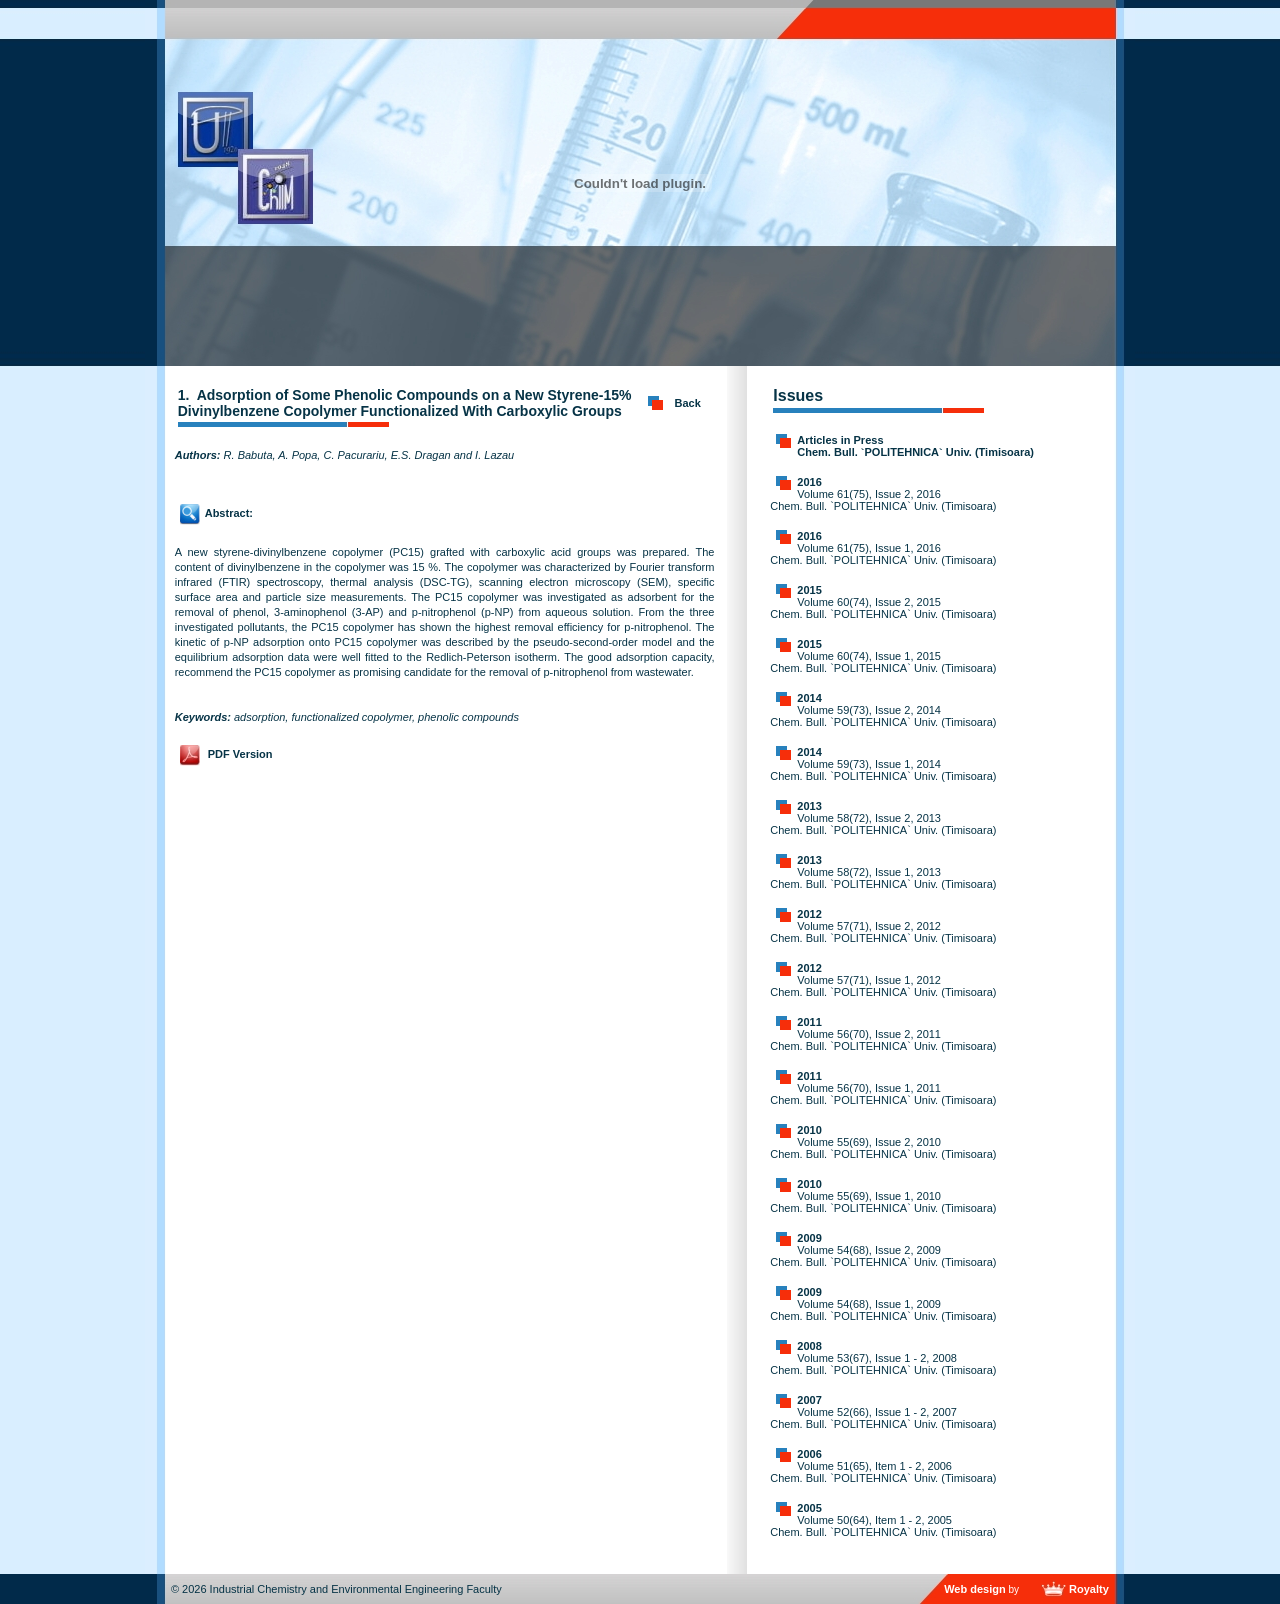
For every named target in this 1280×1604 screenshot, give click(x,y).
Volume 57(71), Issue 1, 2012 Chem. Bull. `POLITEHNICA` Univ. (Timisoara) (883, 986)
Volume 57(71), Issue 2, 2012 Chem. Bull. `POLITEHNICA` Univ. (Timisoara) (883, 932)
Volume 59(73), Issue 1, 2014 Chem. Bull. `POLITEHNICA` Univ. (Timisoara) (883, 770)
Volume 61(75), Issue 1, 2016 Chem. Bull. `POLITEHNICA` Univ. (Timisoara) (883, 554)
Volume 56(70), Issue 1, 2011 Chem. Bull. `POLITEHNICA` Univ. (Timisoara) (883, 1094)
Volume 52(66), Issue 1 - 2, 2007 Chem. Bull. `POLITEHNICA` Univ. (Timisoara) (883, 1418)
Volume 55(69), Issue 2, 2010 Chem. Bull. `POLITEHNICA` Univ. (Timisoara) (883, 1148)
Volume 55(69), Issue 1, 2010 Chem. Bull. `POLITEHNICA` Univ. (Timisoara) (883, 1202)
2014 (809, 698)
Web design (975, 1589)
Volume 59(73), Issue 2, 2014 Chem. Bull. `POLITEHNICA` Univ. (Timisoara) (883, 716)
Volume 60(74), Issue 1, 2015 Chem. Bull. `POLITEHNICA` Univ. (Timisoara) (883, 662)
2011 (809, 1022)
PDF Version (240, 754)
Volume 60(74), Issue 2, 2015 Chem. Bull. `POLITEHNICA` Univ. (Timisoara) (883, 608)
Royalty (1089, 1589)
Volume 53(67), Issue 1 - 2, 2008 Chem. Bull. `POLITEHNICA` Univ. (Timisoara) (883, 1364)
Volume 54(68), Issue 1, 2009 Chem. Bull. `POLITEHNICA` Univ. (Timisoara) (883, 1310)
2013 (809, 806)
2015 (809, 590)
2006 (809, 1454)
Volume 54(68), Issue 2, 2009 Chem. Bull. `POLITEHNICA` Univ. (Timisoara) (883, 1256)
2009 (809, 1238)
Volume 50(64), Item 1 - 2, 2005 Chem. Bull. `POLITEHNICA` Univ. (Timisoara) (883, 1526)
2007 (809, 1400)
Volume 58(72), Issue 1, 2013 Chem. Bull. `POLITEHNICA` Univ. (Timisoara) (883, 878)
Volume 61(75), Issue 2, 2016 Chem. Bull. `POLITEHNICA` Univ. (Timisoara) (883, 500)
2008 (809, 1346)
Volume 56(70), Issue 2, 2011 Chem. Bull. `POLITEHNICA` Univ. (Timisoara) (883, 1040)
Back (688, 403)
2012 (809, 914)
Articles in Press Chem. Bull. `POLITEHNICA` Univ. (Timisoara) (915, 446)
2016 (809, 482)
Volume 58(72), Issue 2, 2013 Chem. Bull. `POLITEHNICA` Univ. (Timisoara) (883, 824)
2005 (809, 1508)
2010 (809, 1130)
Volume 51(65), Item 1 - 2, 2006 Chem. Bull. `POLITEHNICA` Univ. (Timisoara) (883, 1472)
